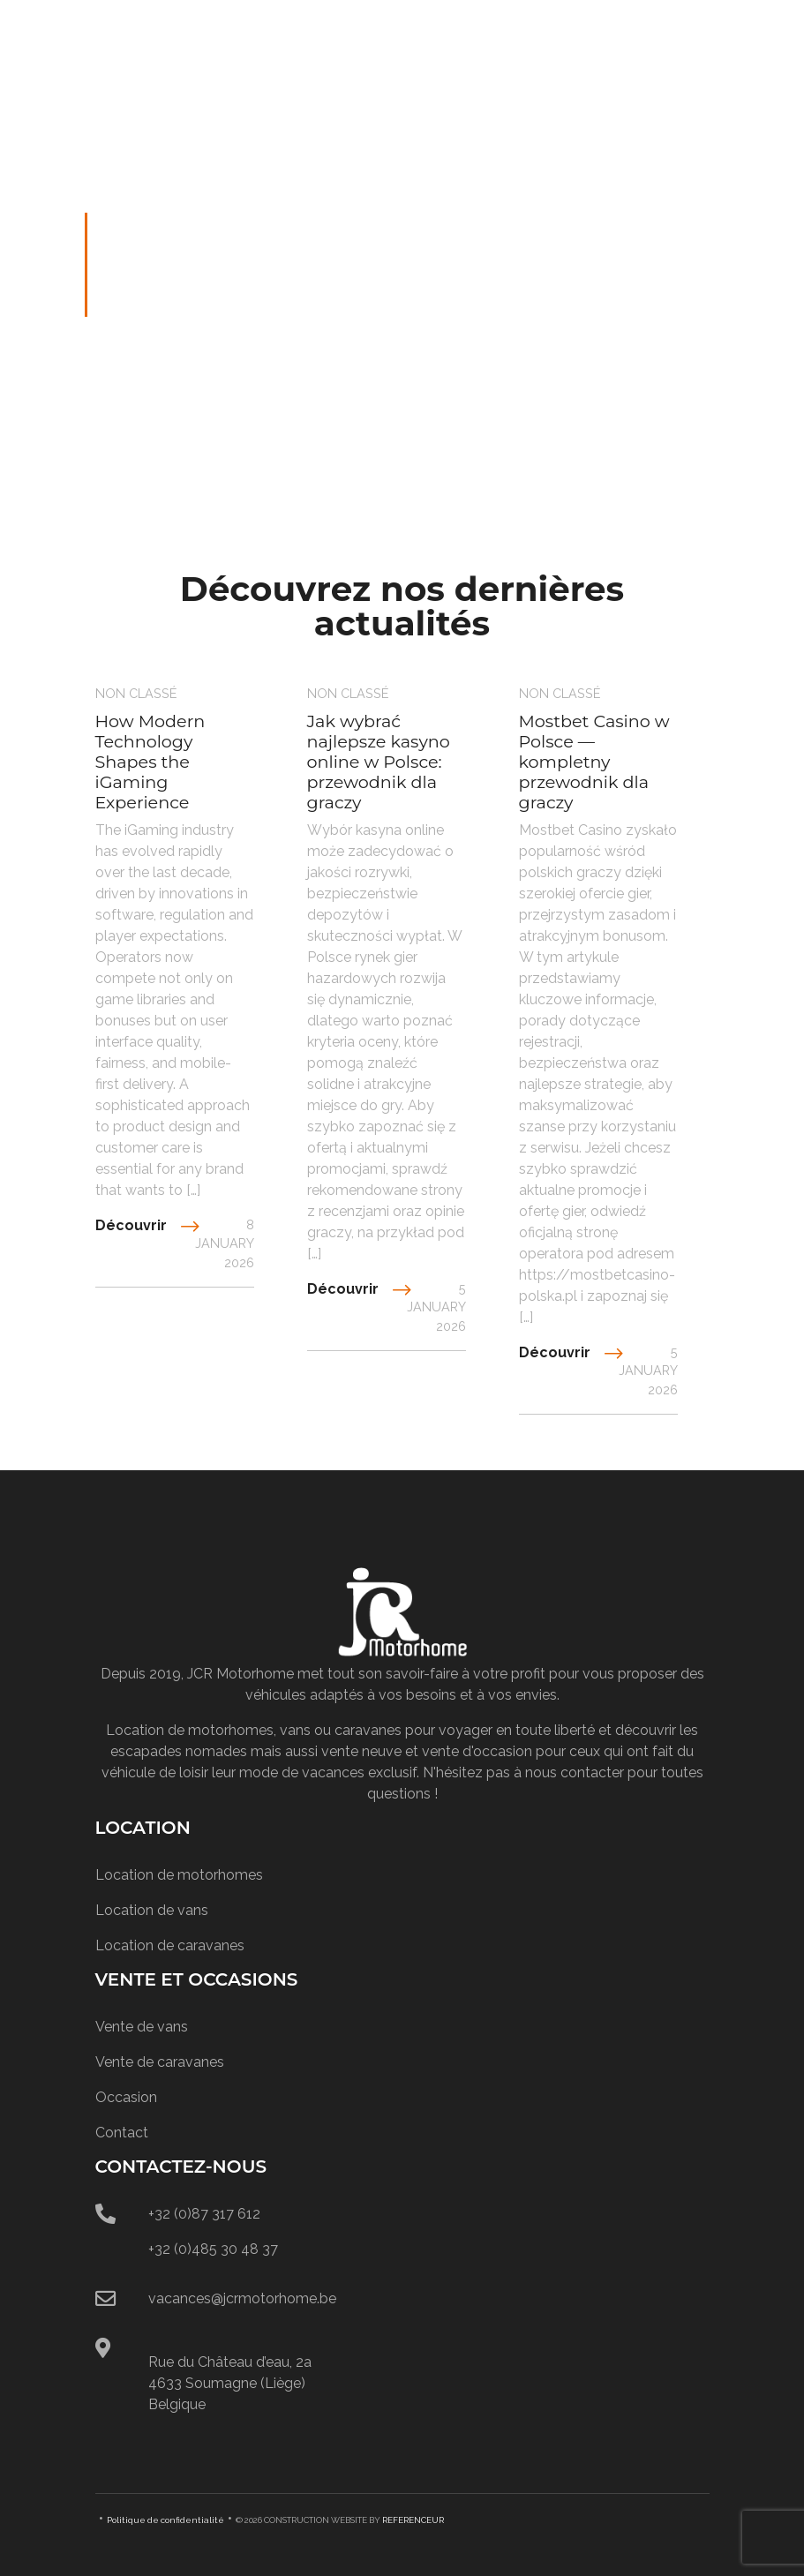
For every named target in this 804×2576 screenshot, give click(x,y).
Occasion (126, 2097)
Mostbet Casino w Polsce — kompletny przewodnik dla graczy (594, 761)
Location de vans (151, 1910)
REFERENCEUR (413, 2520)
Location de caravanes (169, 1945)
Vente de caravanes (159, 2062)
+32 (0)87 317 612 (204, 2213)
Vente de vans (141, 2026)
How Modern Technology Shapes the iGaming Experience (150, 761)
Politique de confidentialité (165, 2520)
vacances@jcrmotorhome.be (242, 2298)
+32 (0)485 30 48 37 (213, 2249)
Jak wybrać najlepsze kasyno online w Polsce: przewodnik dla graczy (378, 761)
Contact (121, 2132)
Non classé (136, 693)
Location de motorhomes (179, 1874)
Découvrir (131, 1225)
